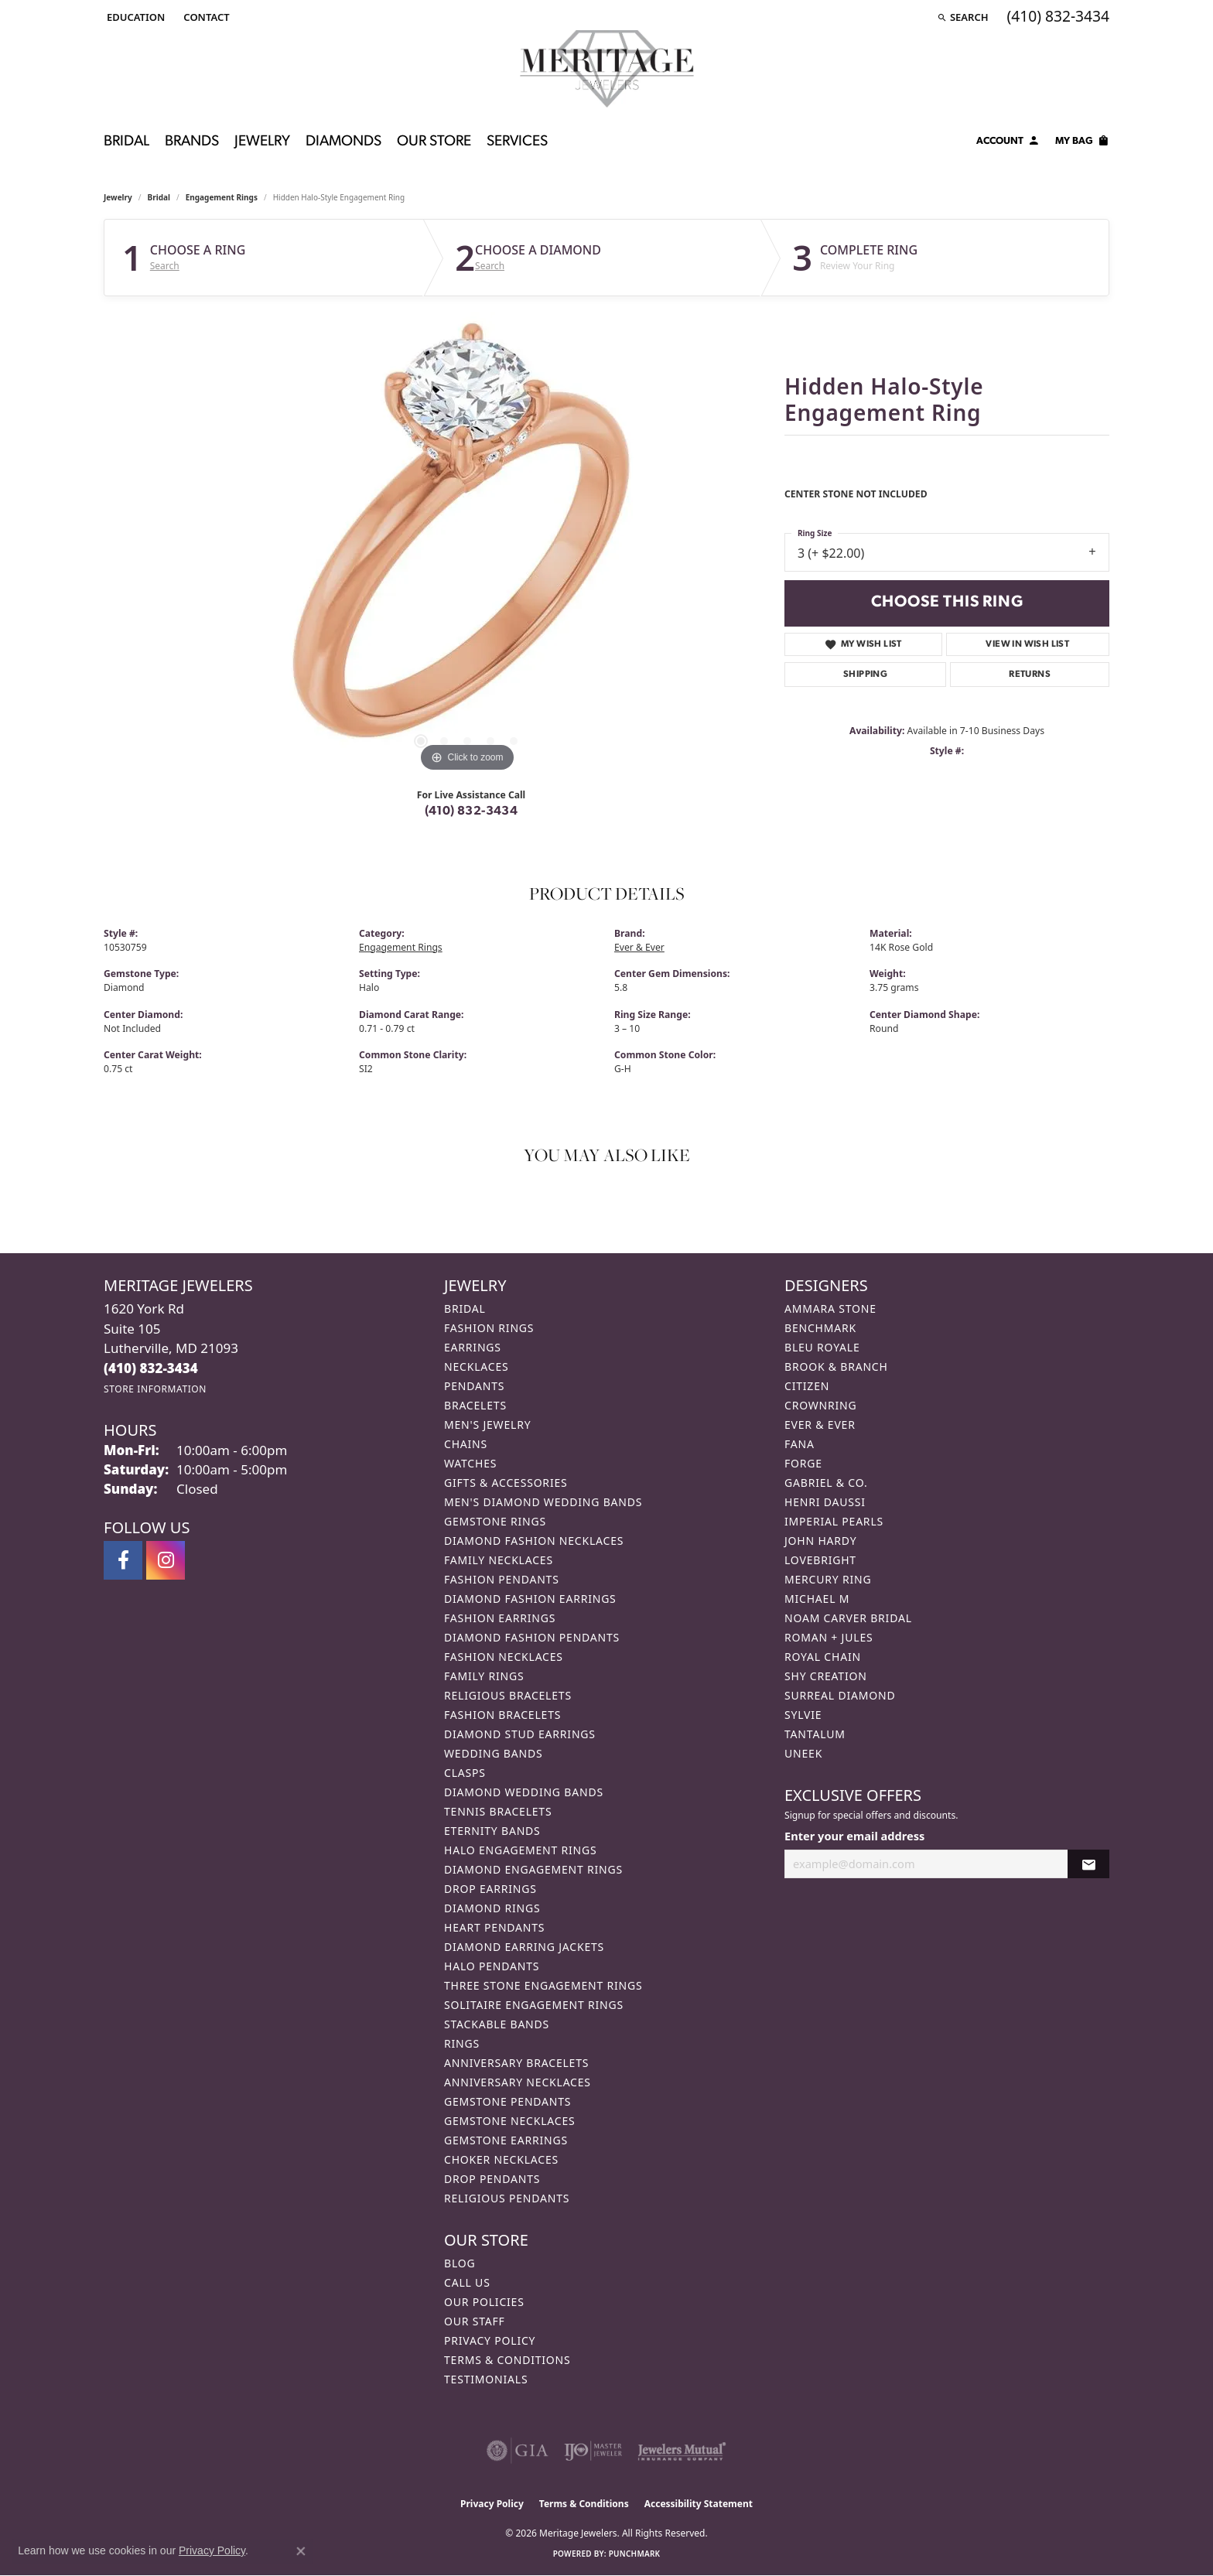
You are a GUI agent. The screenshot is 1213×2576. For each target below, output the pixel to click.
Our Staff (474, 2321)
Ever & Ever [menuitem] (820, 1424)
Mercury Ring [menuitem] (827, 1579)
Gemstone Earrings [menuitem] (506, 2140)
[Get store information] (155, 1389)
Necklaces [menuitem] (476, 1366)
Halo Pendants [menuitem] (491, 1966)
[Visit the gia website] (517, 2450)
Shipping (865, 674)
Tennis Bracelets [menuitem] (498, 1811)
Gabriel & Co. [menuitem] (825, 1482)
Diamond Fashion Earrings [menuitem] (530, 1598)
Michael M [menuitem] (816, 1598)
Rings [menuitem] (462, 2043)
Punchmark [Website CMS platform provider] (635, 2553)
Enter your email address (854, 1835)
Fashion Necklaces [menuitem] (503, 1656)
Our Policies (484, 2301)
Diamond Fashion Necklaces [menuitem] (534, 1540)
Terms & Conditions (507, 2359)
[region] (467, 544)
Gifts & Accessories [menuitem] (506, 1482)
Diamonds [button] (343, 142)
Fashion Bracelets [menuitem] (502, 1714)
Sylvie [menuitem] (803, 1714)
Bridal (159, 197)
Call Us (467, 2282)
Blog (459, 2263)
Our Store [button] (434, 142)
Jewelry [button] (262, 142)
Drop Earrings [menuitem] (490, 1888)
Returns (1030, 674)
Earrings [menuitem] (472, 1347)
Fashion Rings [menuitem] (489, 1327)
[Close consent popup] (301, 2551)
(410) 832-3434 (471, 811)
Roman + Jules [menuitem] (828, 1637)
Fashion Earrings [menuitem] (499, 1618)
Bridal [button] (126, 142)
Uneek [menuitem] (803, 1753)
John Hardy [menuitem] (820, 1540)
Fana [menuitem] (799, 1444)
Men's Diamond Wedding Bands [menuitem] (543, 1502)
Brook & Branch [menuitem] (836, 1366)
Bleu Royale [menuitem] (822, 1347)
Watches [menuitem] (470, 1463)
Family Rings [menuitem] (484, 1676)
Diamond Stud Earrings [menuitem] (520, 1734)
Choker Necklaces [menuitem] (501, 2159)
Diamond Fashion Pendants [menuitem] (532, 1637)
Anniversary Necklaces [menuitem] (517, 2082)
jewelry (118, 197)
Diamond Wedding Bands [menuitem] (523, 1792)
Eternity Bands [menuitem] (492, 1830)
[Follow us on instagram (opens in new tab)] (165, 1560)
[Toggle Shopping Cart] (1082, 143)
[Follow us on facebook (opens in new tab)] (123, 1560)
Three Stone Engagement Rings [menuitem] (543, 1985)
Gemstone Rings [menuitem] (495, 1521)
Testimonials (486, 2379)
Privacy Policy (489, 2340)
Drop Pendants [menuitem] (492, 2178)
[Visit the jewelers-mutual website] (681, 2450)
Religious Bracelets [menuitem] (508, 1695)
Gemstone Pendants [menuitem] (507, 2101)
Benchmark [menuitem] (820, 1327)
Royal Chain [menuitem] (822, 1656)
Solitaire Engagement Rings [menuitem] (534, 2004)
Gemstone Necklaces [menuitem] (510, 2120)
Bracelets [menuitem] (475, 1405)
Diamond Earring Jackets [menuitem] (524, 1946)
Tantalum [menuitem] (815, 1734)
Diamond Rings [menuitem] (492, 1908)
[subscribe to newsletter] (1088, 1864)
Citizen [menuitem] (806, 1386)
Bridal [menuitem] (465, 1308)
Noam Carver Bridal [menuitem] (848, 1618)
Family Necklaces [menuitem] (498, 1560)
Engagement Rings (222, 197)
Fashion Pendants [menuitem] (501, 1579)
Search (164, 266)
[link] (204, 17)
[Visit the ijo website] (593, 2450)
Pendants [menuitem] (474, 1386)
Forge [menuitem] (803, 1463)
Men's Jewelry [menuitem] (487, 1424)
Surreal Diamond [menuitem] (839, 1695)
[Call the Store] (151, 1368)
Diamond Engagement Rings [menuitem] (533, 1869)
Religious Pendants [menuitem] (506, 2198)
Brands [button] (192, 142)
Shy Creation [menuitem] (825, 1676)
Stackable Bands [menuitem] (496, 2024)
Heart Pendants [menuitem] (494, 1927)
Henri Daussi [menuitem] (825, 1502)
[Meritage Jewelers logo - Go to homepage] (607, 69)
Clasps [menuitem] (465, 1772)
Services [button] (517, 142)
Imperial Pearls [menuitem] (833, 1521)
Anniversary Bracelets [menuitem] (516, 2062)
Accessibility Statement (698, 2503)
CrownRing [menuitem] (820, 1405)
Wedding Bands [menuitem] (493, 1753)
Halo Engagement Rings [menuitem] (520, 1850)
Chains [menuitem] (465, 1444)
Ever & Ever (639, 947)
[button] (134, 17)
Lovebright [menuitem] (820, 1560)
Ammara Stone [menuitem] (830, 1308)
